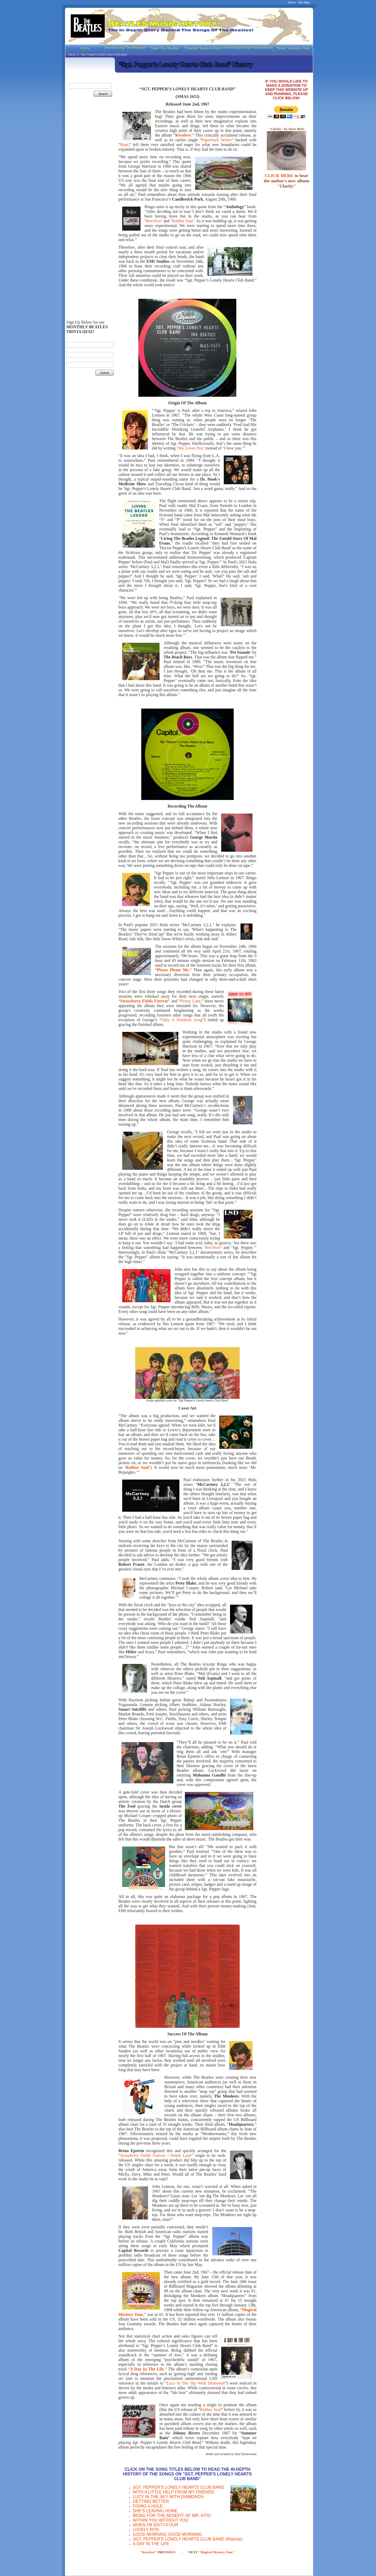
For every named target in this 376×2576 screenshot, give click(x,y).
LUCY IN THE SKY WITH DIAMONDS (168, 2497)
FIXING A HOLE (148, 2506)
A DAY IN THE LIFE (151, 2544)
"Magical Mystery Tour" (216, 2552)
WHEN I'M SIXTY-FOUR (155, 2525)
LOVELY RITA (146, 2529)
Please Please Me (173, 970)
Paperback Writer (217, 140)
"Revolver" (148, 2552)
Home (291, 2)
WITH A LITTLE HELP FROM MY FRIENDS (173, 2492)
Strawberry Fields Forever (143, 2155)
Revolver (183, 135)
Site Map (303, 2)
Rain (124, 144)
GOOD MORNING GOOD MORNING (167, 2534)
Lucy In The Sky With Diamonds (196, 2383)
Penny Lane (190, 1001)
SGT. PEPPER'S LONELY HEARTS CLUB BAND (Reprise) (187, 2539)
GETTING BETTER (151, 2501)
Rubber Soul (182, 221)
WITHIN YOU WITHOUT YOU (160, 2520)
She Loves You (190, 448)
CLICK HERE (279, 175)
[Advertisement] (88, 187)
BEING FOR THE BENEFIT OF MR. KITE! (172, 2515)
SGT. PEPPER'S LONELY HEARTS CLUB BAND (178, 2487)
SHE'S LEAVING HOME (155, 2511)
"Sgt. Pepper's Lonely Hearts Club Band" (104, 54)
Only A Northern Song (181, 1020)
